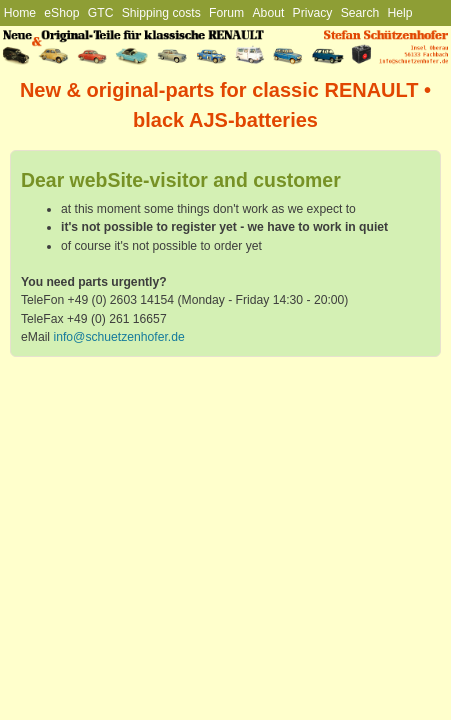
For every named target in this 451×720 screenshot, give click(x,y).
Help (400, 13)
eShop (61, 13)
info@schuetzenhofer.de (118, 337)
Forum (226, 13)
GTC (101, 13)
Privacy (313, 13)
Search (360, 13)
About (269, 13)
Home (20, 13)
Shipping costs (161, 13)
